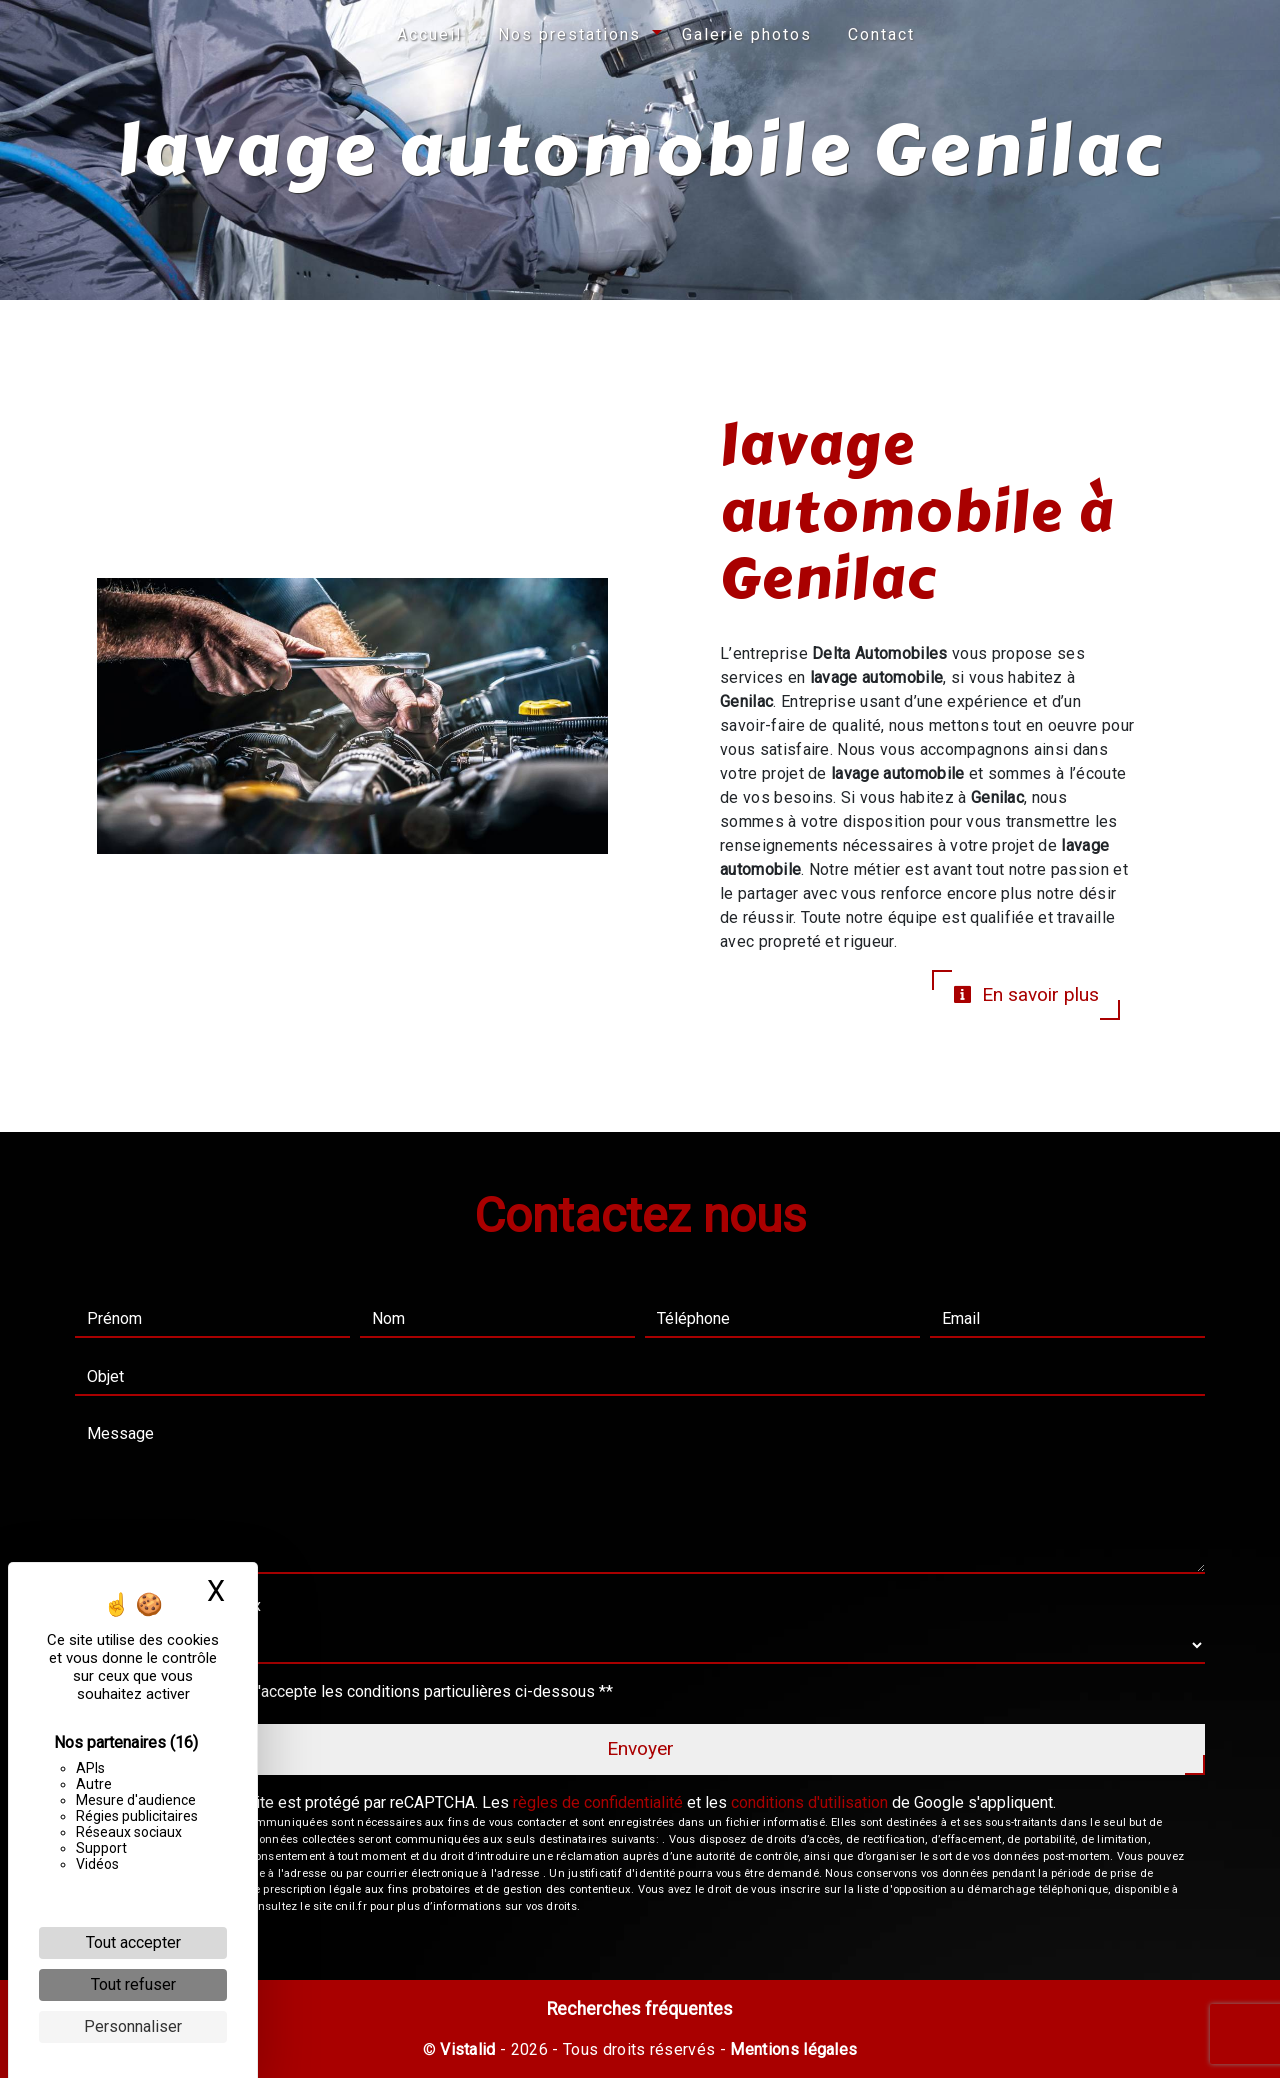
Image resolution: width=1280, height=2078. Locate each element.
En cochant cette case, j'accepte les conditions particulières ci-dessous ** (354, 1691)
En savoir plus (1026, 994)
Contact (881, 34)
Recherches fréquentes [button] (640, 2009)
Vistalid (468, 2049)
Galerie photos (747, 34)
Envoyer (640, 1748)
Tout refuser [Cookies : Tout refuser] (133, 1984)
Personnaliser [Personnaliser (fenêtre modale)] (133, 2026)
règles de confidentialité (598, 1802)
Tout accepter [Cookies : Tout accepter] (133, 1942)
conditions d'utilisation (809, 1802)
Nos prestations (569, 34)
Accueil (429, 34)
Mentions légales (791, 2049)
